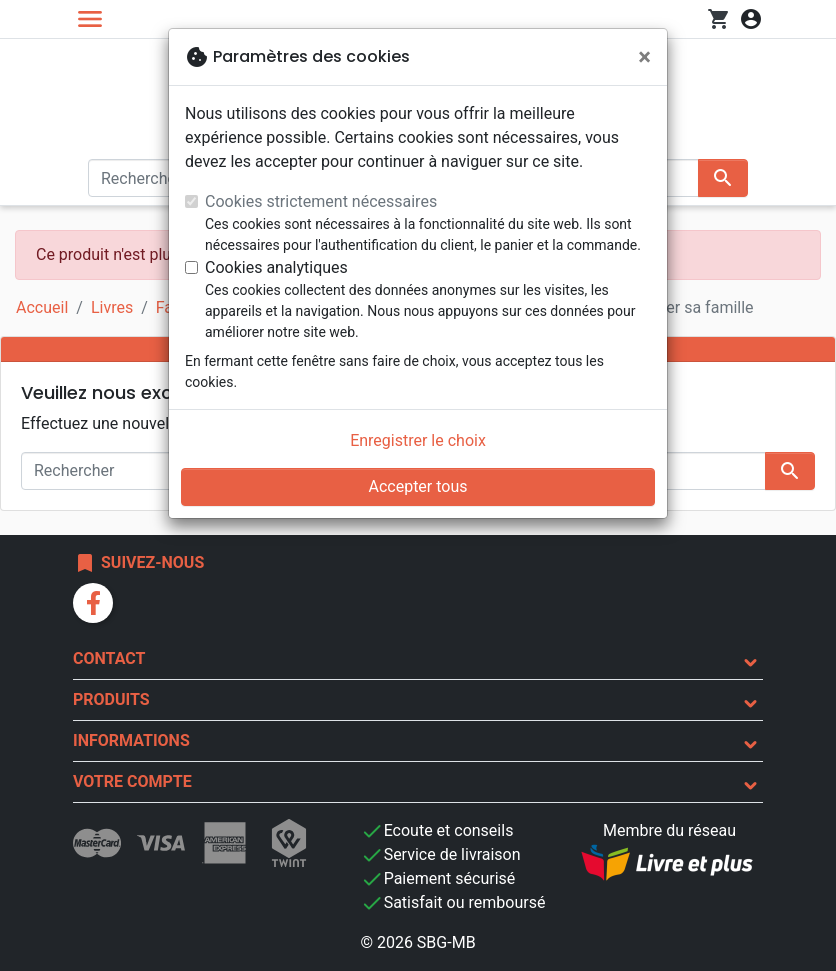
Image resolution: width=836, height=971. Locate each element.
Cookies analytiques (276, 267)
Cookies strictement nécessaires (321, 201)
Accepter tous (417, 486)
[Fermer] (644, 57)
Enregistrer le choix (418, 440)
